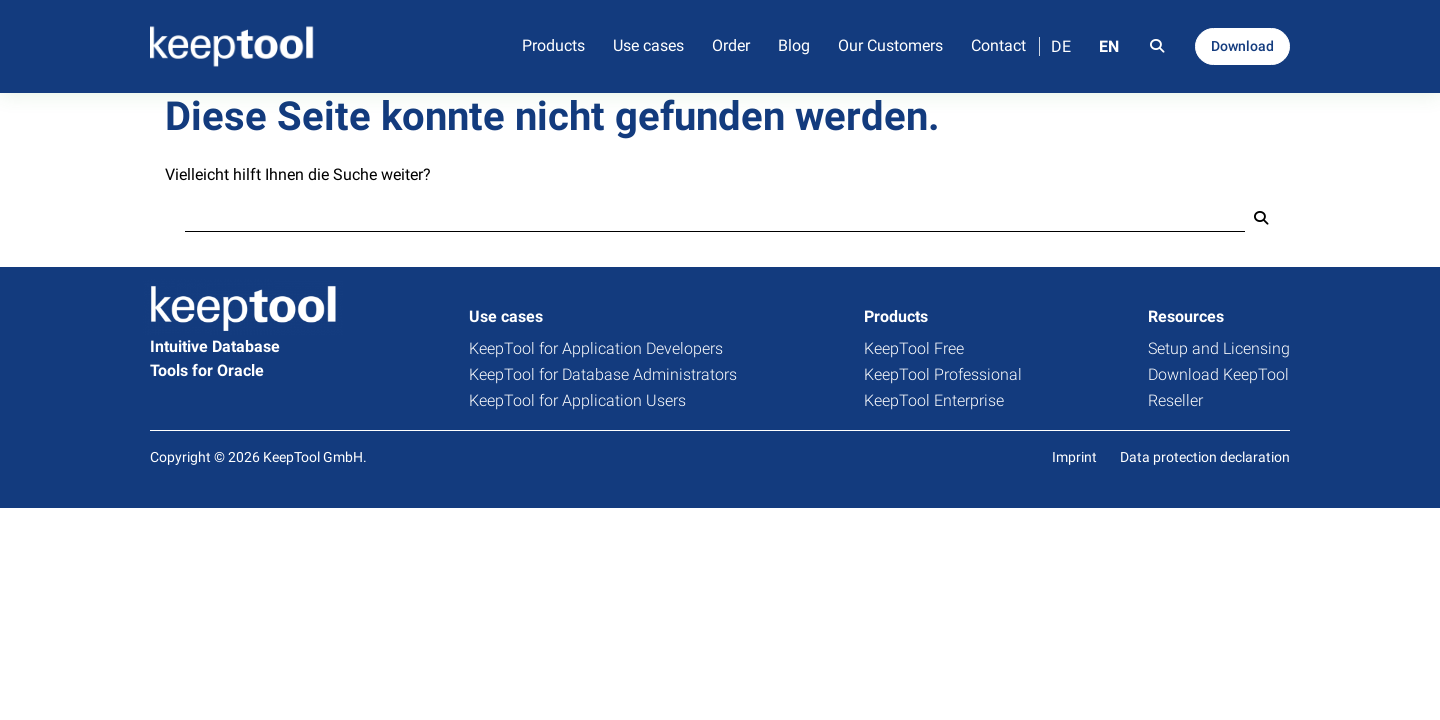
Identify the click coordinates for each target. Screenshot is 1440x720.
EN (1109, 46)
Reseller (1175, 400)
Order (731, 45)
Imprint (1074, 457)
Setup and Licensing (1219, 348)
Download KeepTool (1218, 374)
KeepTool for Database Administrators (603, 374)
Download (1242, 46)
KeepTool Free (914, 348)
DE (1061, 46)
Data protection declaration (1205, 457)
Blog (794, 45)
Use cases (648, 45)
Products (553, 45)
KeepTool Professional (943, 374)
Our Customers (890, 45)
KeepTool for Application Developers (596, 348)
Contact (998, 45)
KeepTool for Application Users (577, 400)
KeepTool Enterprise (934, 400)
